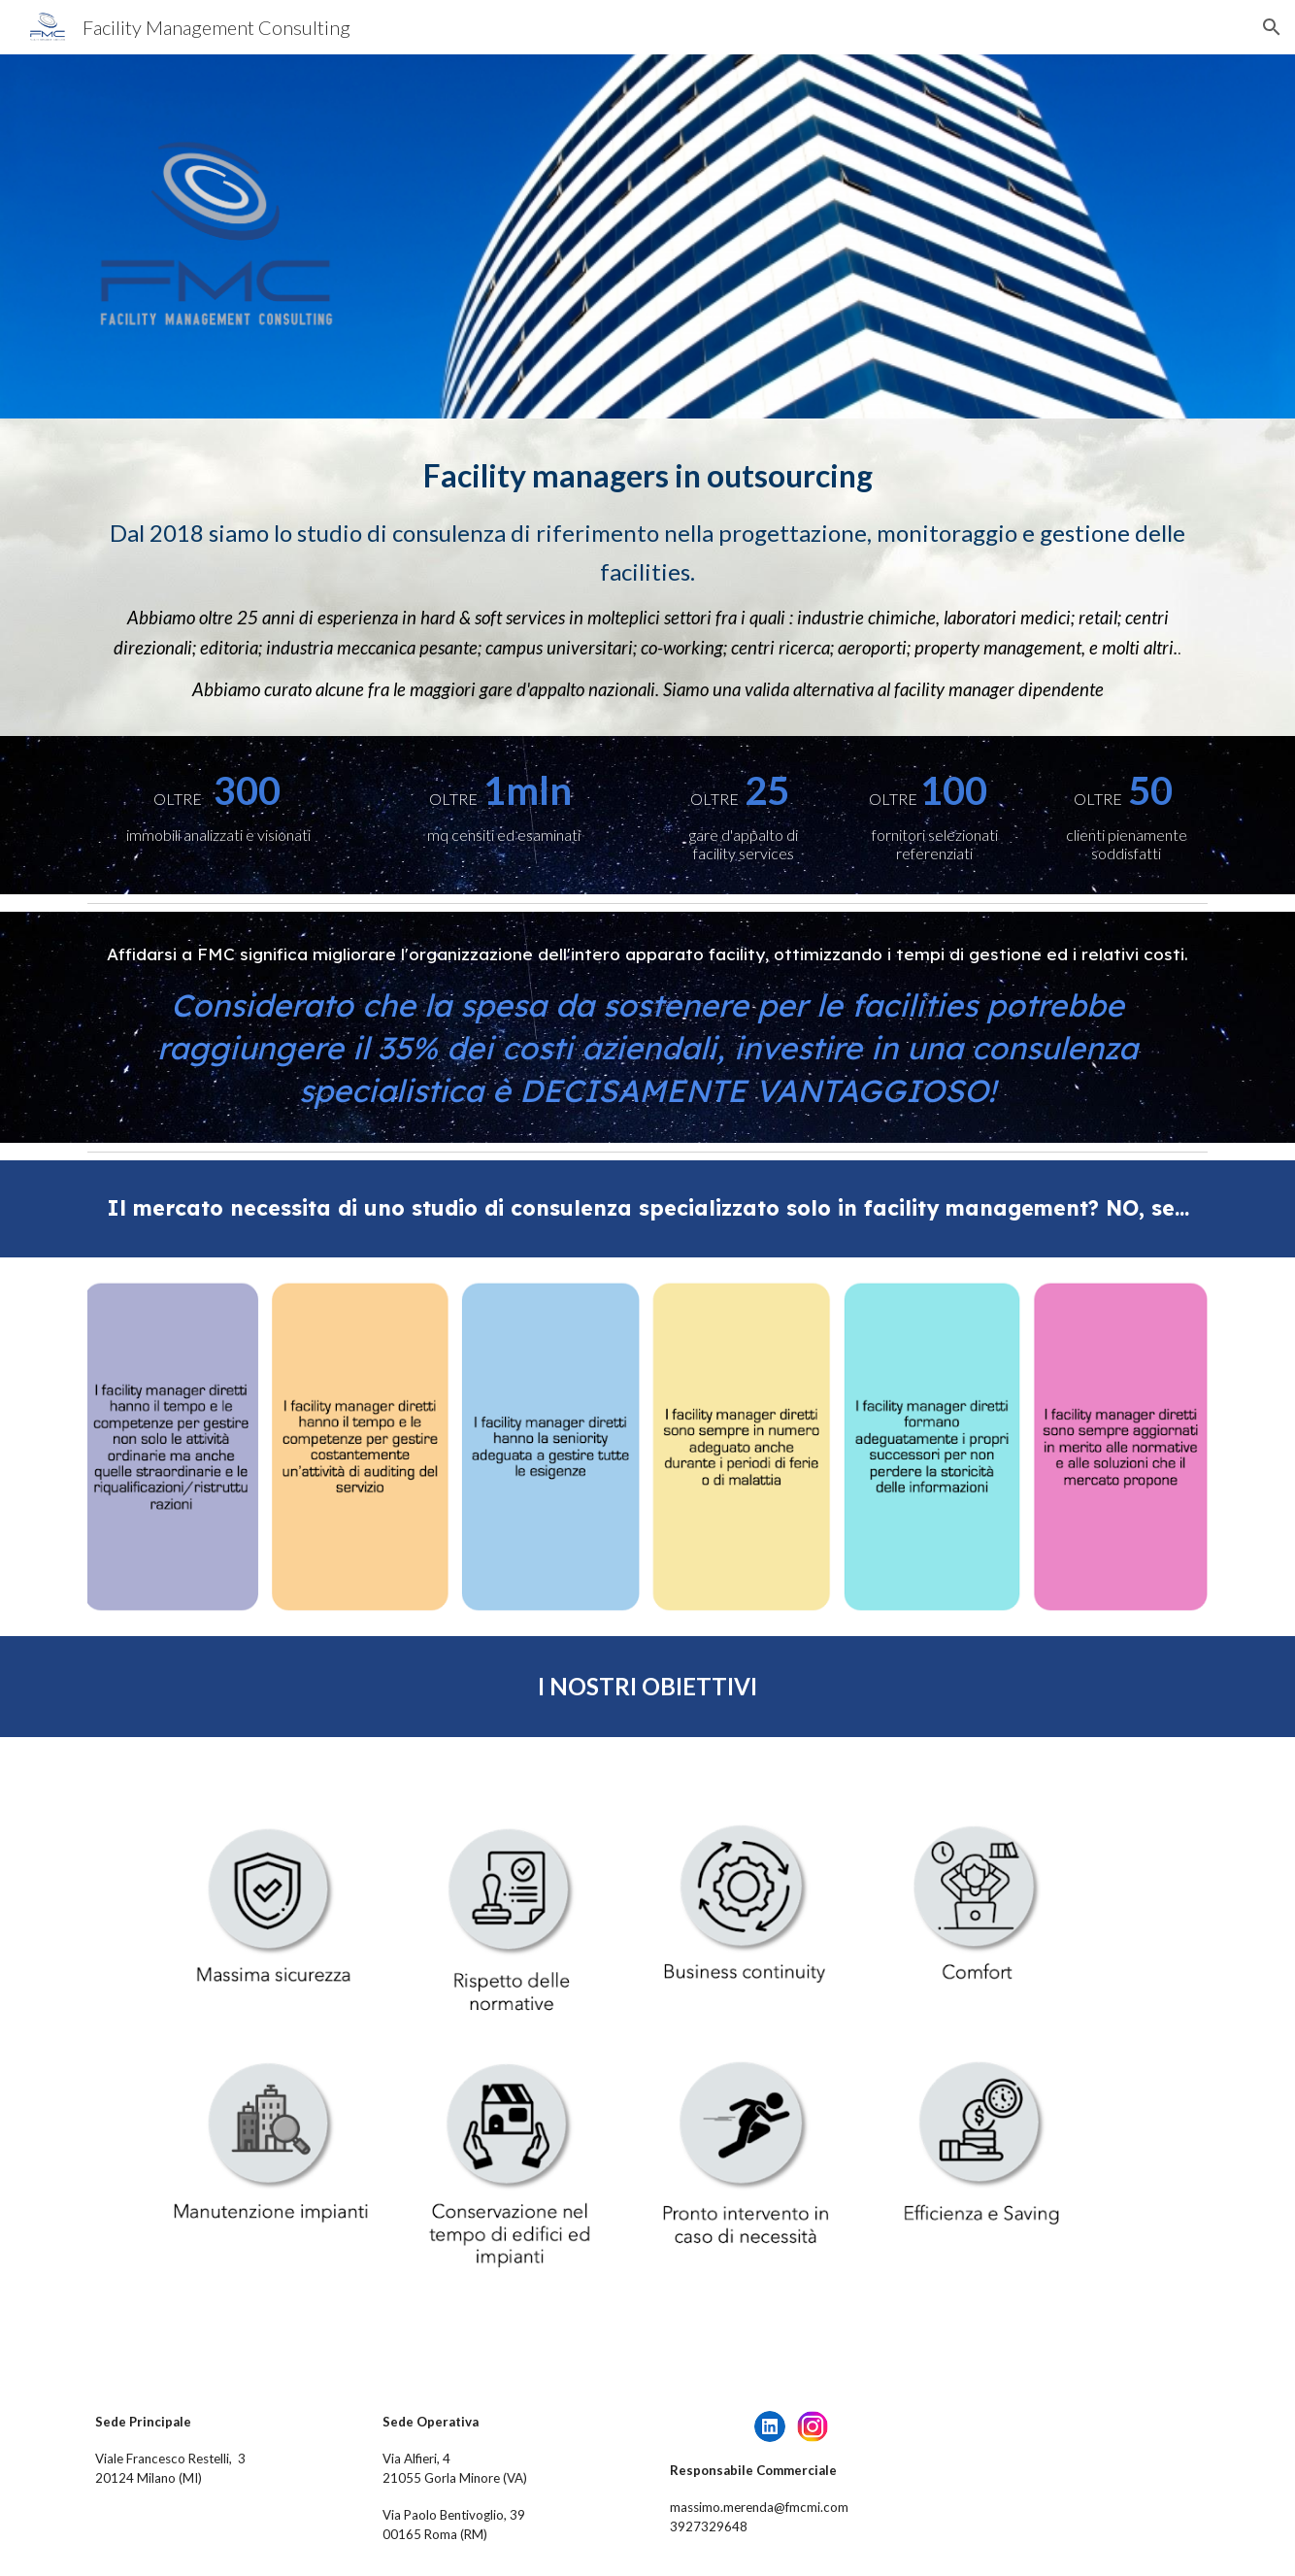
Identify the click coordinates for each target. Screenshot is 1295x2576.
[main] (647, 577)
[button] (1271, 27)
